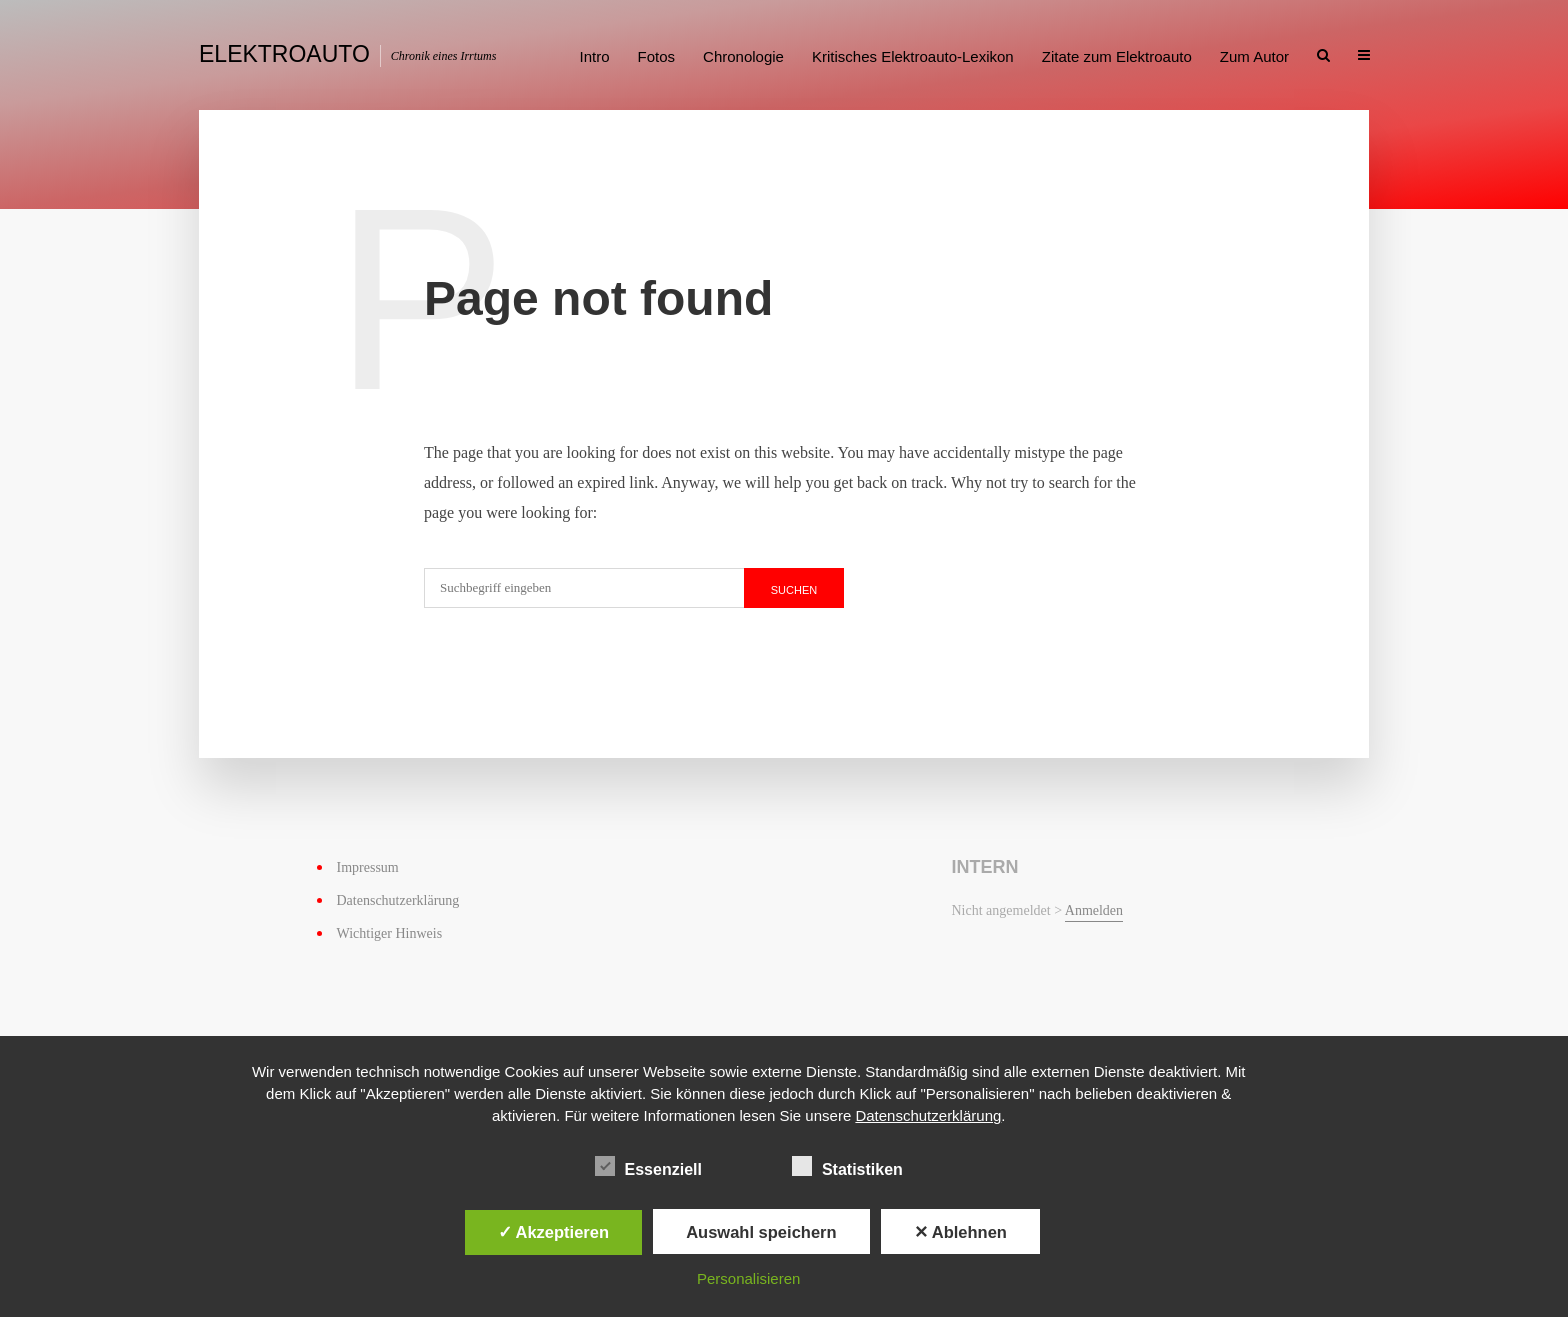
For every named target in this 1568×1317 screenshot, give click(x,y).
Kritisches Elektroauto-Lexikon (913, 56)
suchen (794, 590)
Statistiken (847, 1166)
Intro (595, 56)
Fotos (657, 56)
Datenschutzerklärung (398, 900)
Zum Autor (1254, 56)
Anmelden (1094, 910)
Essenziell (648, 1166)
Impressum (368, 867)
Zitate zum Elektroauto (1117, 56)
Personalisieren (748, 1278)
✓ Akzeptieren (554, 1232)
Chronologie (743, 56)
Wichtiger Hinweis (390, 933)
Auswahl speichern (761, 1232)
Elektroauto (284, 54)
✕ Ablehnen (960, 1232)
